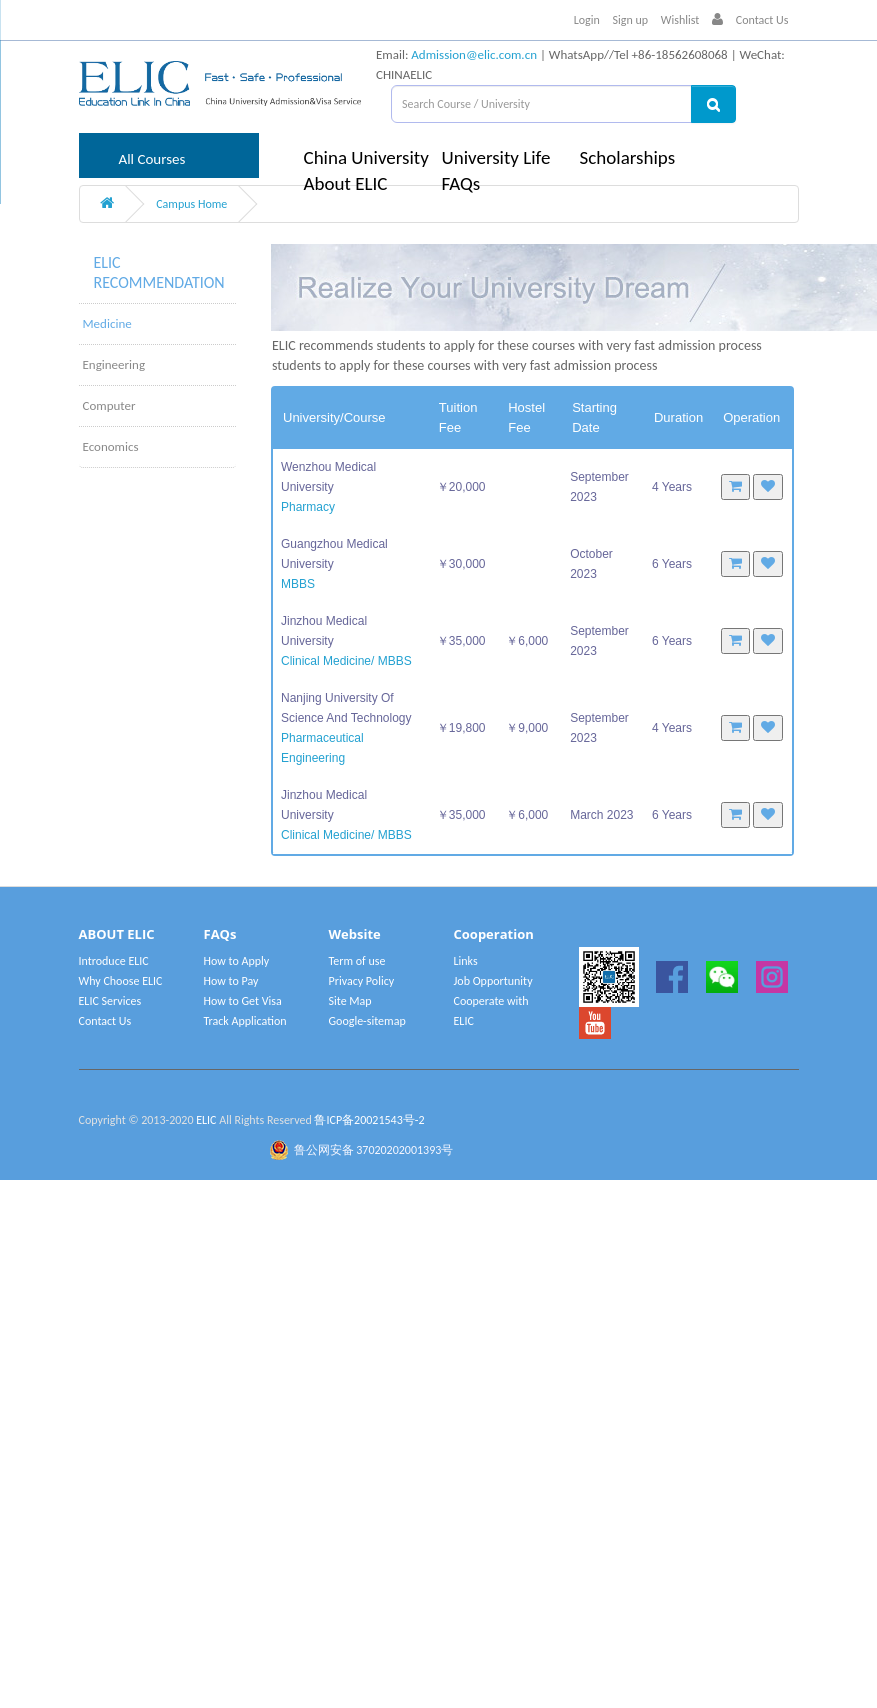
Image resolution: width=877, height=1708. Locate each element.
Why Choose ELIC (121, 981)
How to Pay (231, 981)
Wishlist (680, 20)
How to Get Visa (243, 1001)
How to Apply (237, 961)
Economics (111, 446)
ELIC (206, 1120)
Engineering (114, 364)
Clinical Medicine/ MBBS (346, 661)
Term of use (357, 961)
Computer (109, 405)
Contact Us (762, 20)
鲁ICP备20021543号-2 (369, 1120)
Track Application (245, 1021)
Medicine (107, 323)
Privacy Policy (362, 981)
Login (587, 20)
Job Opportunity (493, 981)
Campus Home (191, 204)
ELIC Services (110, 1001)
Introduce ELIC (114, 961)
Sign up (631, 20)
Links (466, 961)
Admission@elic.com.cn (474, 54)
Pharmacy (308, 507)
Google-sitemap (367, 1021)
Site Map (350, 1001)
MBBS (298, 584)
